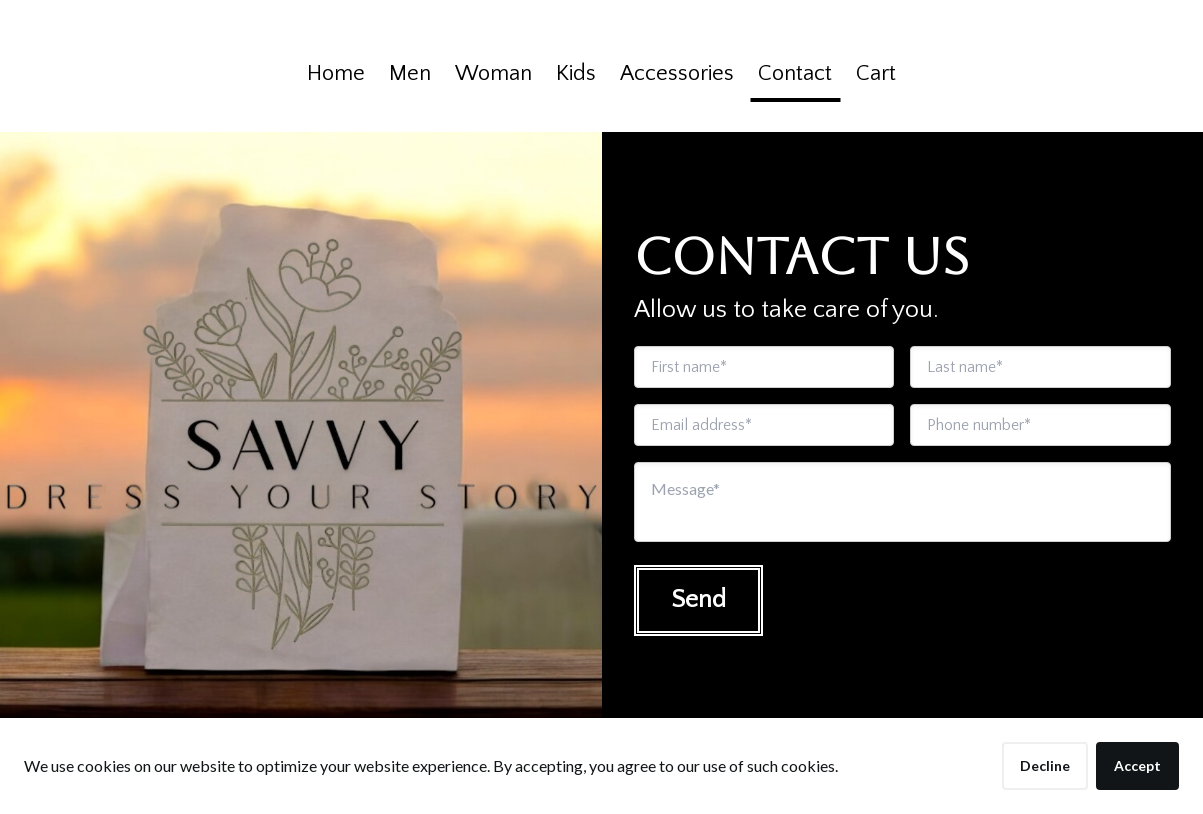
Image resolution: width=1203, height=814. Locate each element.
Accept (1137, 765)
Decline (1045, 765)
